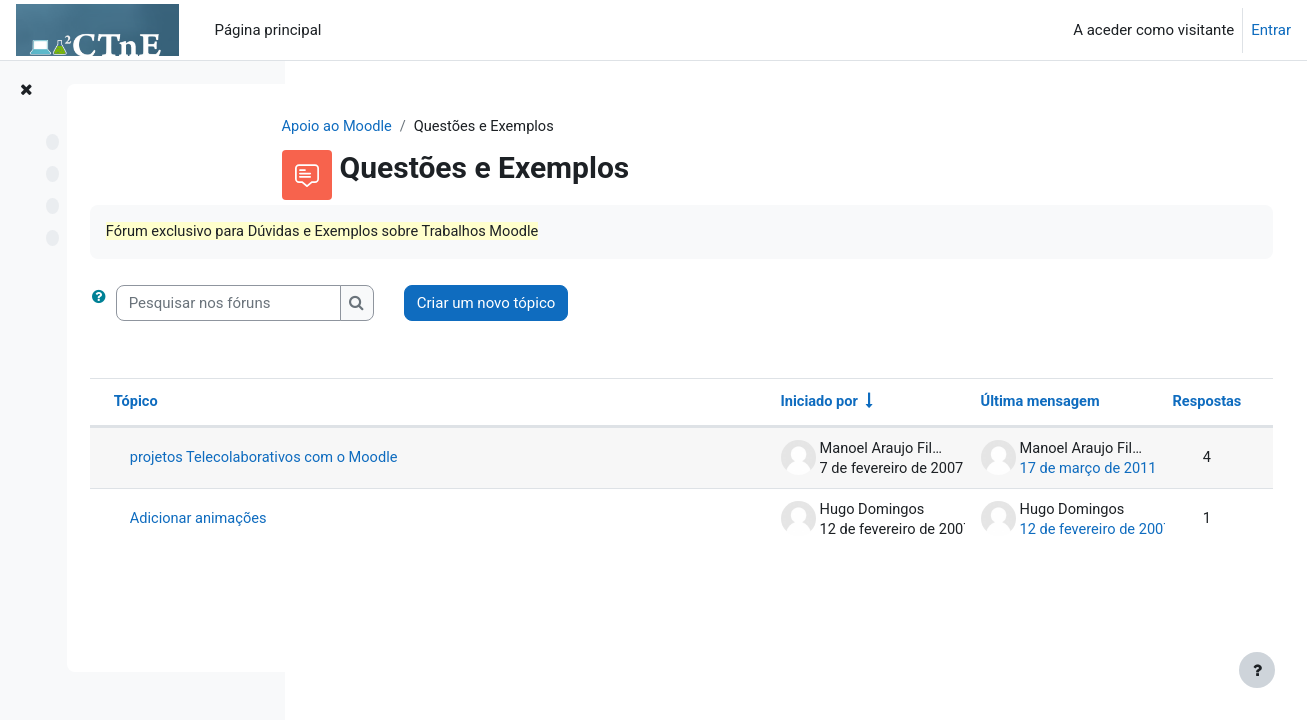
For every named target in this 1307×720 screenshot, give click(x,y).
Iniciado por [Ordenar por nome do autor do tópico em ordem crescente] (781, 404)
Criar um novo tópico (720, 304)
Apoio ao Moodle (436, 127)
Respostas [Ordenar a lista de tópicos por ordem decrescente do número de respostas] (1168, 404)
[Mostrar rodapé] (1257, 670)
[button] (337, 304)
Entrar (1271, 30)
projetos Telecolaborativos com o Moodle (501, 460)
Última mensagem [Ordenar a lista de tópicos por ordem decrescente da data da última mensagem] (1002, 404)
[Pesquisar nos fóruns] (462, 304)
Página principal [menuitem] (268, 30)
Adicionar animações (434, 521)
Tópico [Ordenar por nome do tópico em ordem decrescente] (370, 404)
